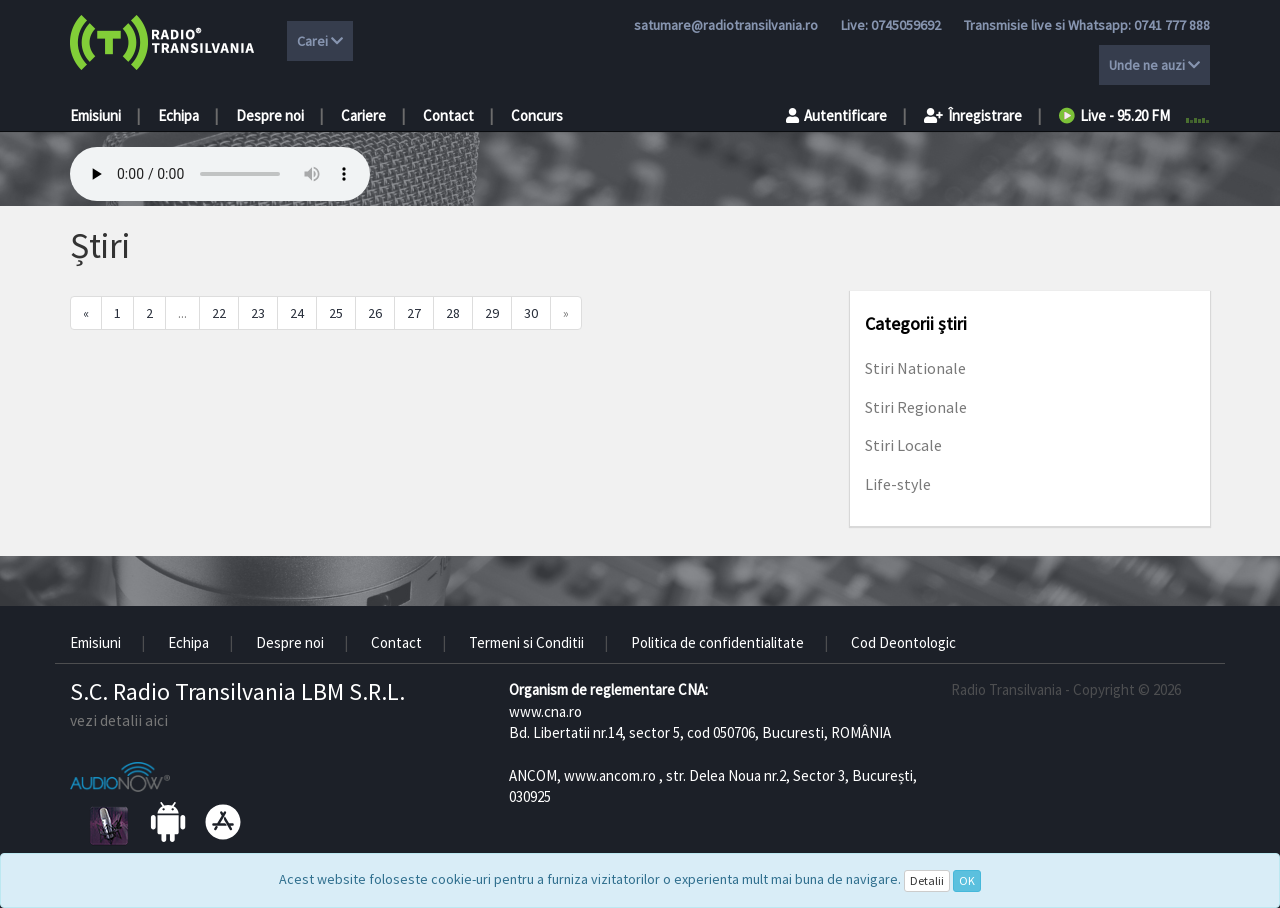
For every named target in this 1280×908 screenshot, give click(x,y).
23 (258, 313)
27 (414, 313)
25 (336, 313)
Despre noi (270, 115)
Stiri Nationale (915, 368)
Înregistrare (973, 115)
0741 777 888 (1172, 25)
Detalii (927, 880)
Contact (448, 115)
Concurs (537, 115)
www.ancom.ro (610, 775)
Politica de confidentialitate (717, 642)
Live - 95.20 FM (1114, 115)
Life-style (898, 484)
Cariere (363, 115)
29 (492, 313)
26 (375, 313)
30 (531, 313)
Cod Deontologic (903, 642)
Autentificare (836, 115)
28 (453, 313)
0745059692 (906, 25)
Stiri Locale (903, 445)
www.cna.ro (545, 711)
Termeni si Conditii (526, 642)
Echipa (178, 115)
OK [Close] (967, 880)
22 (219, 313)
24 (297, 313)
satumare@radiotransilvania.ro (726, 25)
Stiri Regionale (916, 407)
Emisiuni (95, 115)
